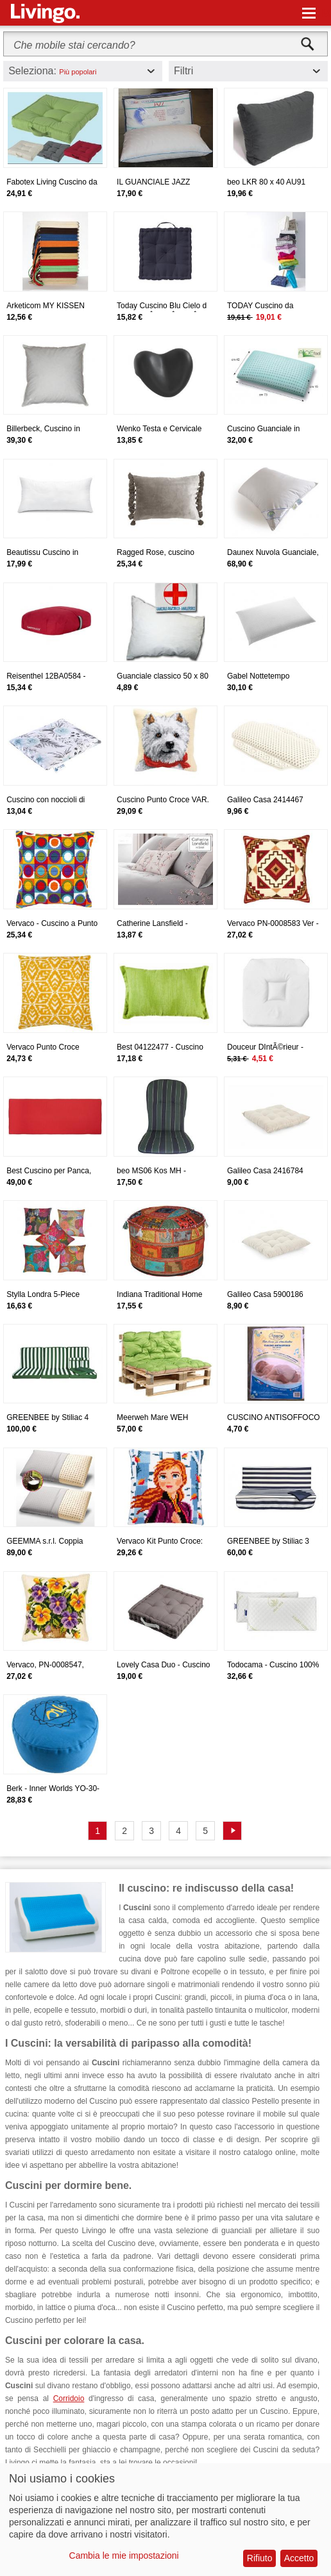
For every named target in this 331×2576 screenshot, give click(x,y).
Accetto (299, 2558)
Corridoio (69, 2398)
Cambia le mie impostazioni (124, 2555)
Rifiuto (260, 2558)
